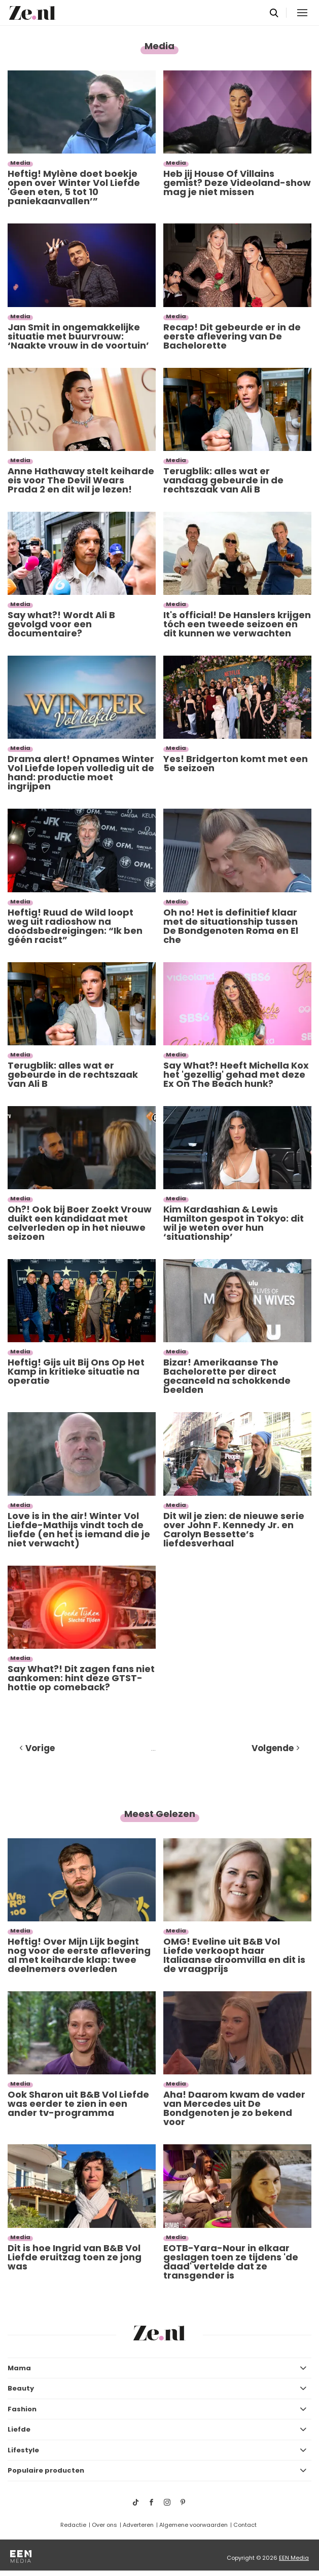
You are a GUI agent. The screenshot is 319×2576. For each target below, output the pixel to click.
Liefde (19, 2429)
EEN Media (294, 2558)
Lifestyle (23, 2450)
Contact (245, 2525)
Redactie (73, 2525)
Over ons (104, 2525)
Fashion (22, 2409)
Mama (19, 2368)
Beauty (21, 2388)
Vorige (40, 1748)
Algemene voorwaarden (193, 2525)
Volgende (273, 1748)
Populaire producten (46, 2470)
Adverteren (138, 2525)
